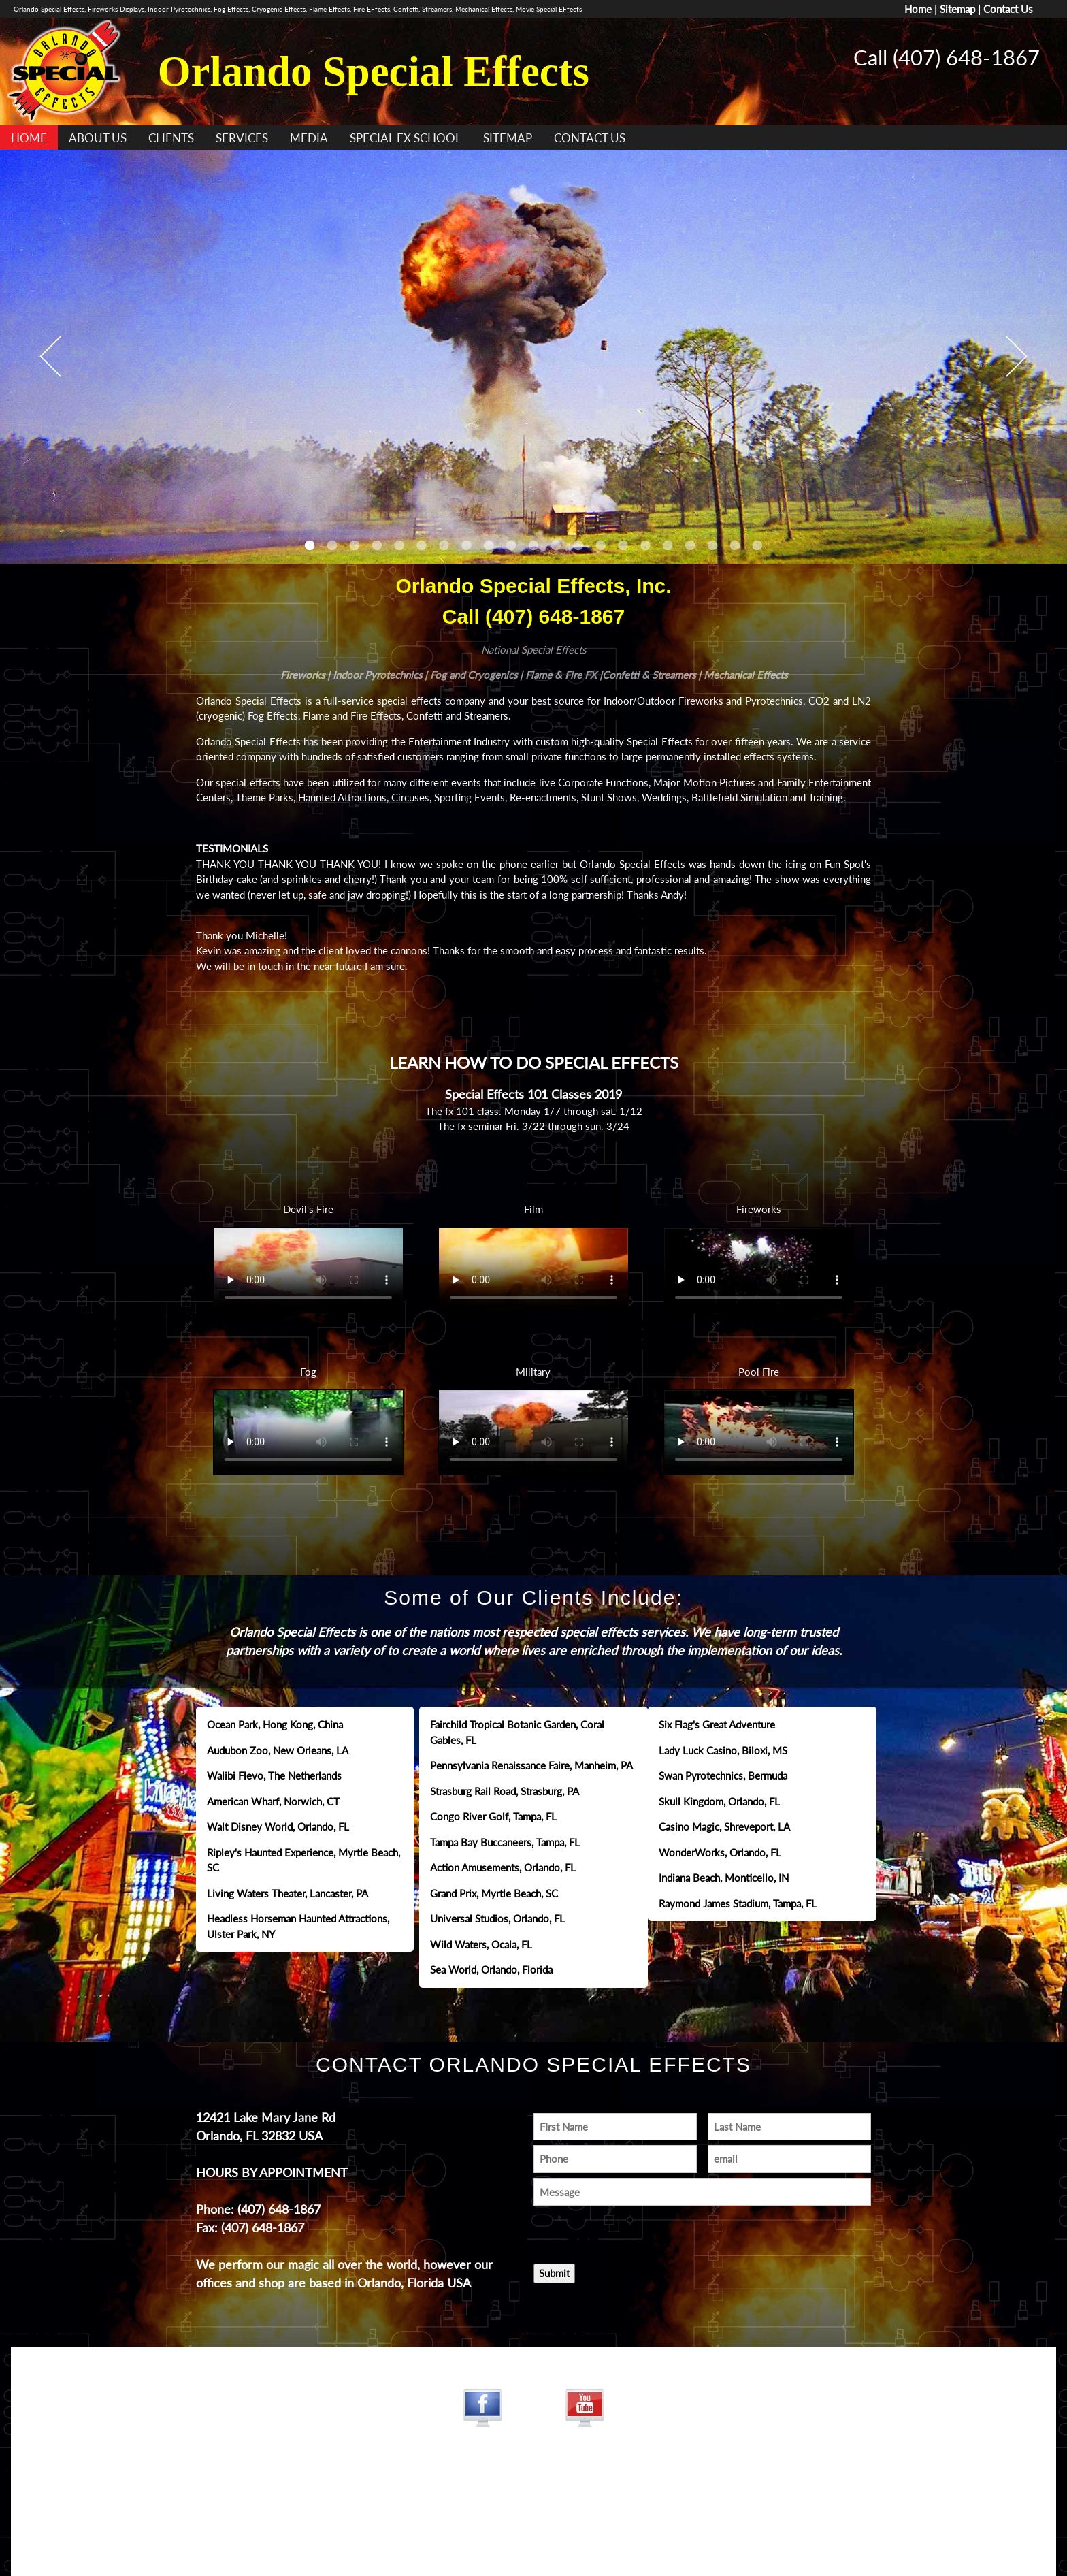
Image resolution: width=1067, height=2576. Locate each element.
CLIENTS (171, 138)
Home (918, 9)
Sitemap (957, 9)
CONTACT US (589, 138)
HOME (29, 138)
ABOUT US (98, 138)
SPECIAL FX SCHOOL (405, 138)
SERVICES (242, 138)
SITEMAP (507, 138)
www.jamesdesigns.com (533, 2506)
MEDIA (309, 138)
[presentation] (613, 2230)
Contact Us (1008, 9)
